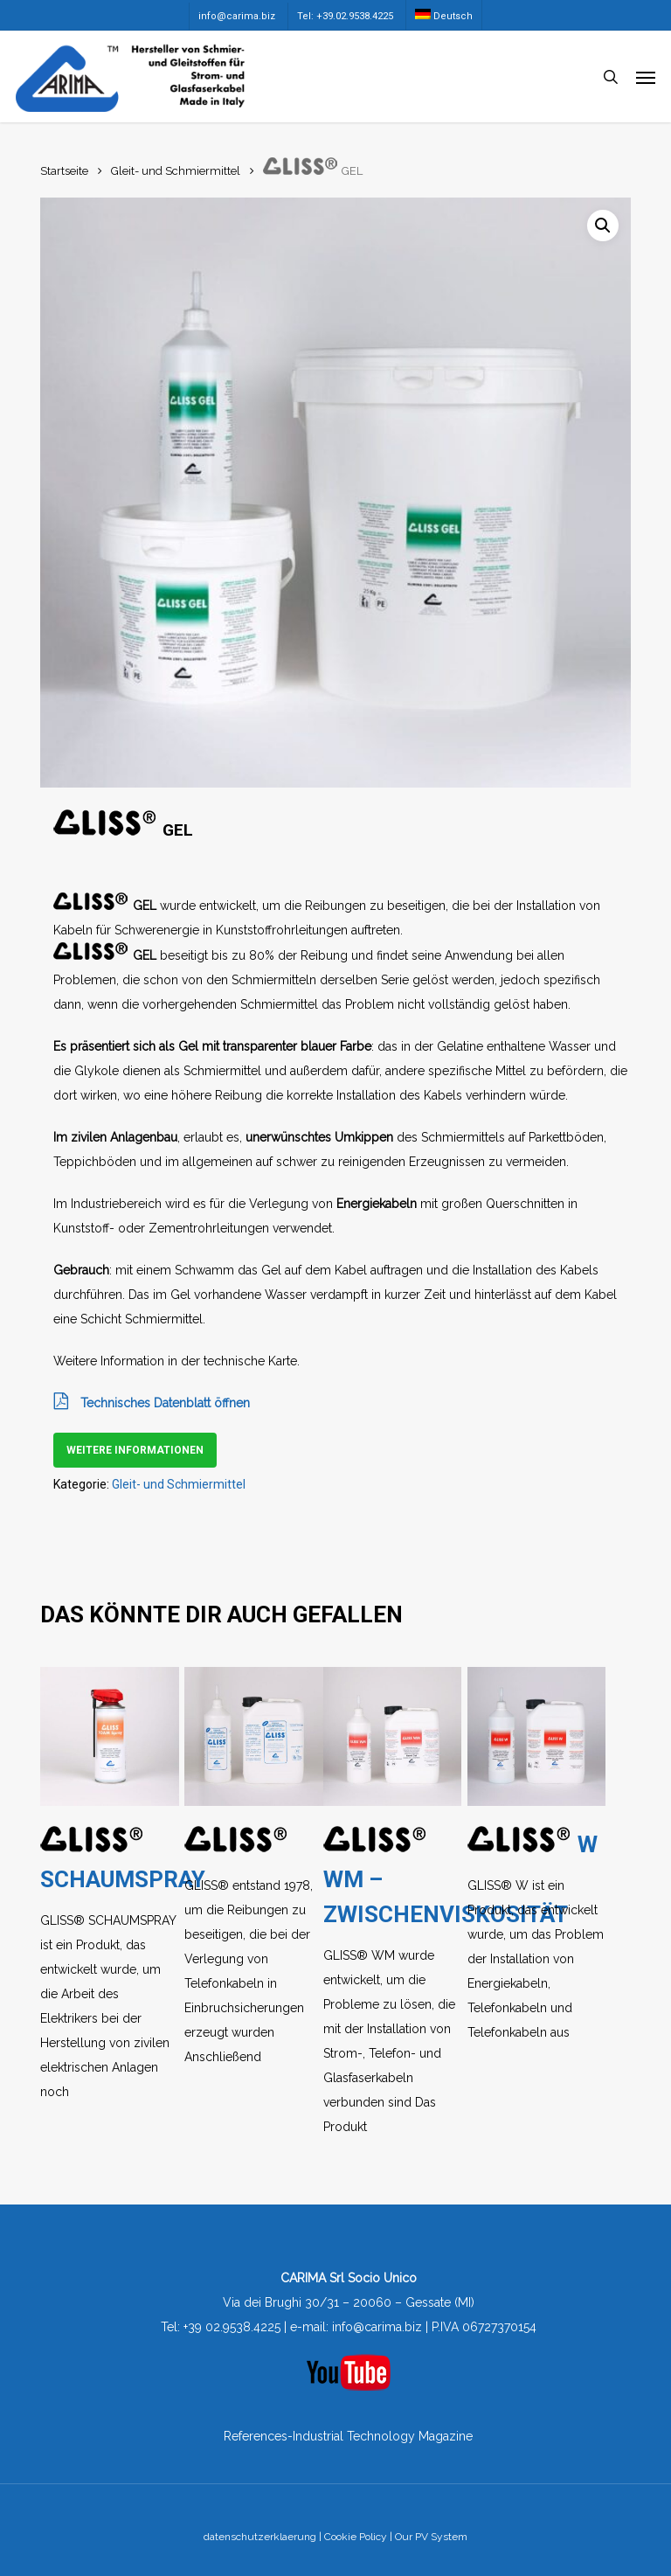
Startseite (64, 170)
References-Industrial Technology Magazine (348, 2436)
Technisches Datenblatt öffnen (151, 1403)
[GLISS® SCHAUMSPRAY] (109, 1736)
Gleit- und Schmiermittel (175, 170)
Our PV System (431, 2537)
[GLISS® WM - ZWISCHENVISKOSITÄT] (392, 1736)
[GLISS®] (253, 1736)
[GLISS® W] (536, 1736)
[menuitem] (443, 15)
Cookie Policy (355, 2537)
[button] (645, 77)
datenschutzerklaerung (260, 2537)
